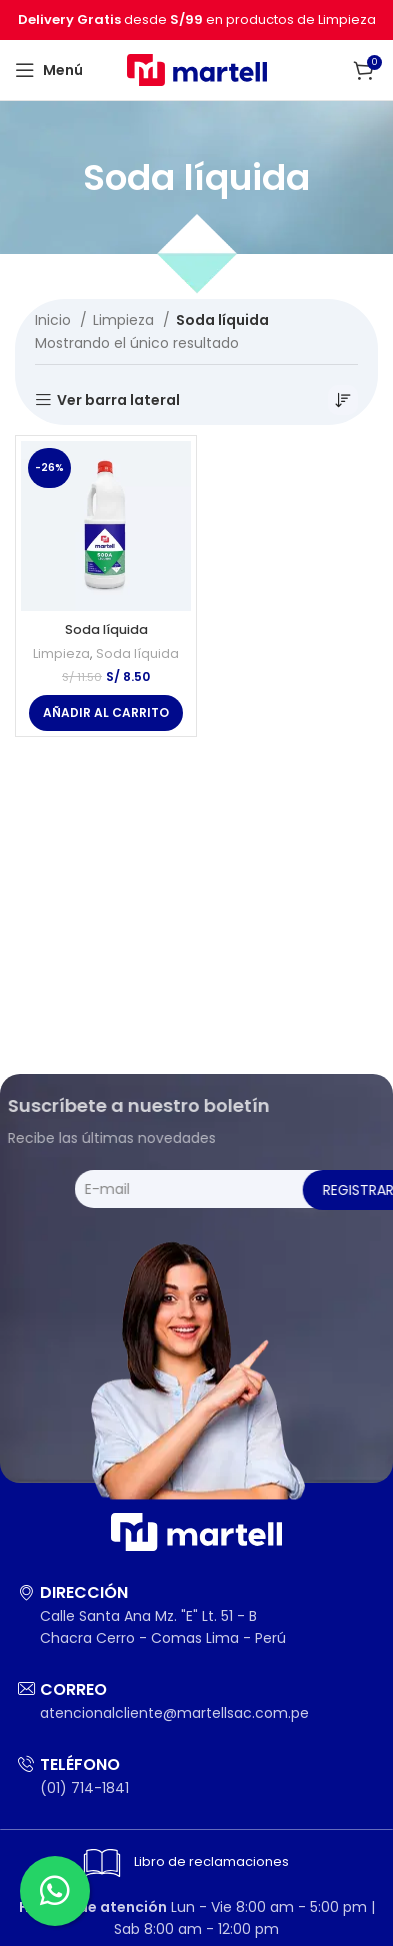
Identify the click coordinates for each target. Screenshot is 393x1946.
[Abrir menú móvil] (49, 70)
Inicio (55, 320)
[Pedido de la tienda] (343, 400)
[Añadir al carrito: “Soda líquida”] (106, 713)
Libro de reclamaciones (183, 1863)
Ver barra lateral (118, 400)
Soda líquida (106, 629)
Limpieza (125, 320)
